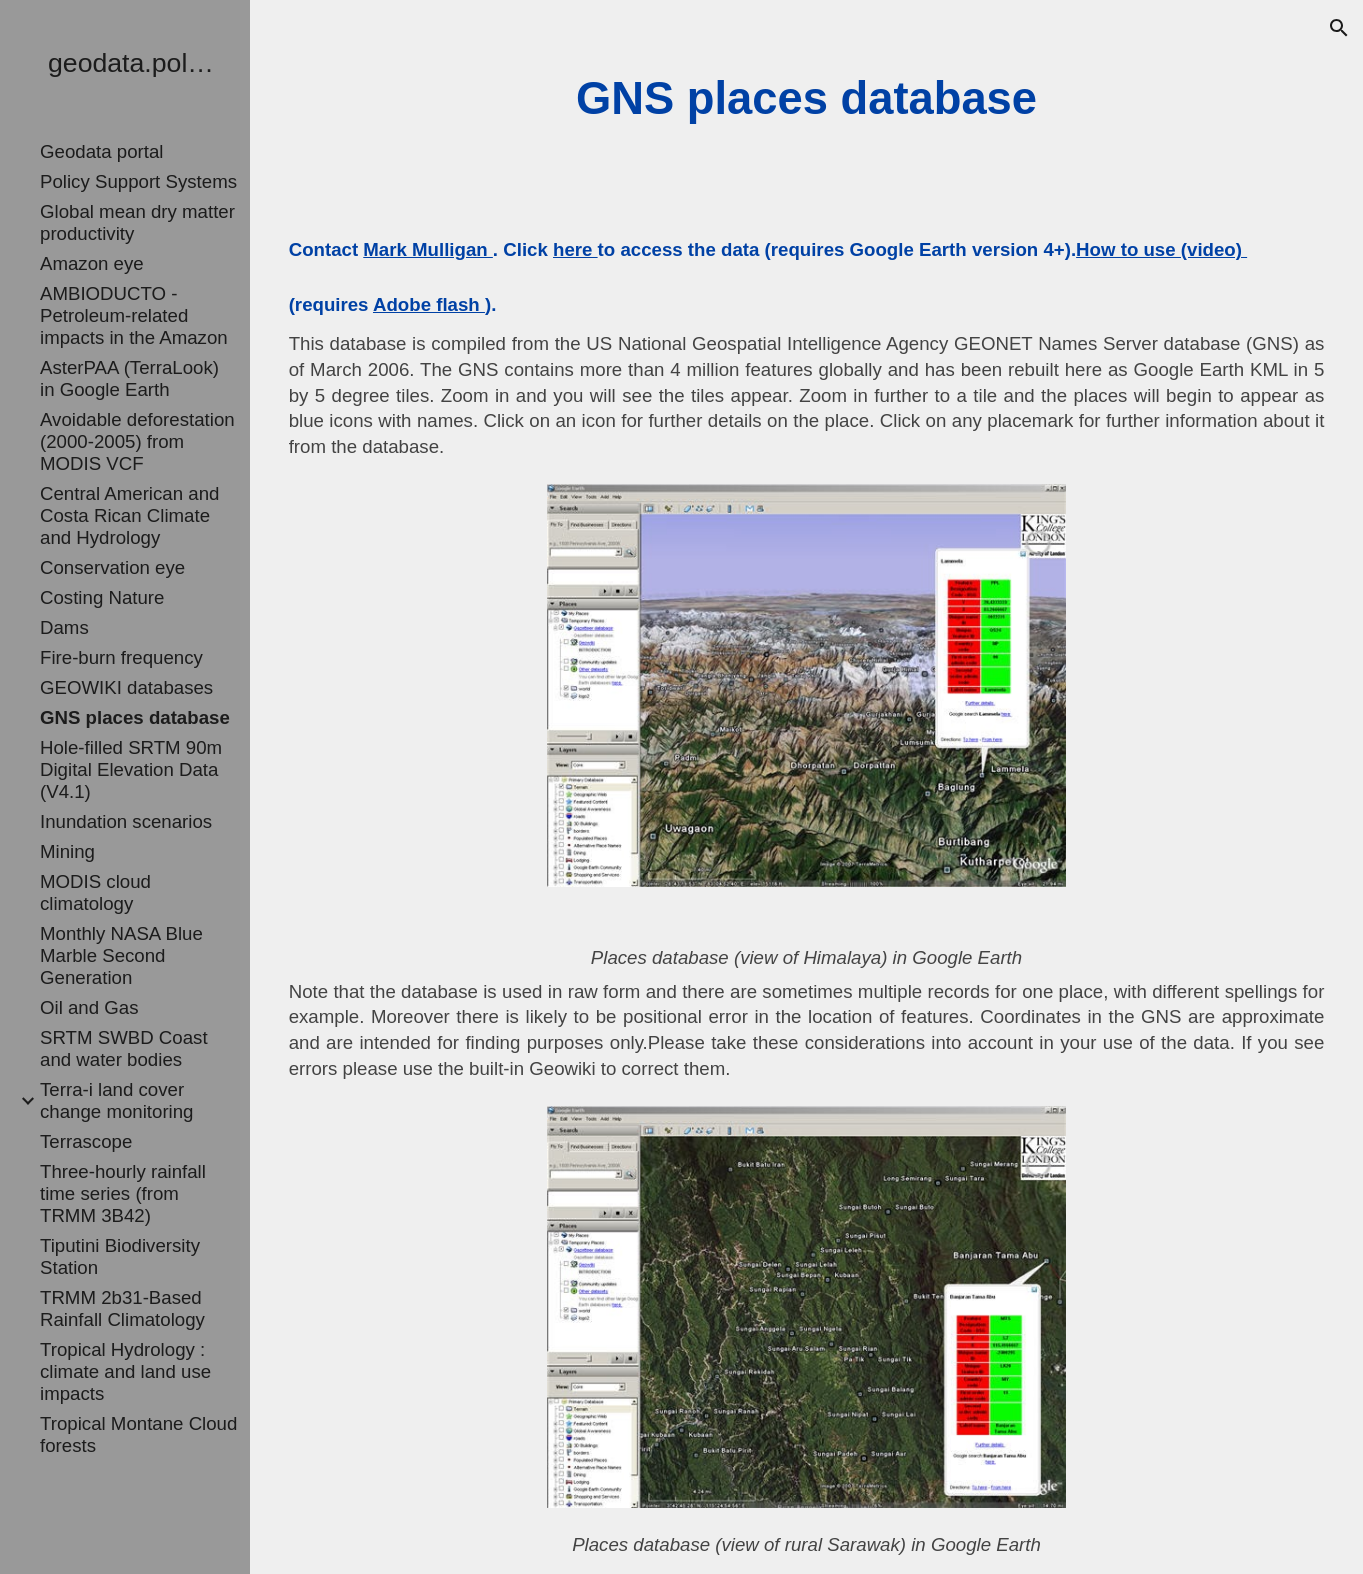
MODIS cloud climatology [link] (95, 892)
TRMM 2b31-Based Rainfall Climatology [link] (122, 1308)
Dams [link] (64, 627)
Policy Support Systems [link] (138, 181)
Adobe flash (429, 304)
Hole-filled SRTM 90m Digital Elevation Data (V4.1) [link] (131, 769)
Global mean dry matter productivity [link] (137, 222)
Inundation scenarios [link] (126, 821)
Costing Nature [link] (102, 597)
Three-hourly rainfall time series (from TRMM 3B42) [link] (123, 1193)
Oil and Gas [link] (89, 1007)
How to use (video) (1161, 249)
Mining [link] (67, 851)
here (575, 249)
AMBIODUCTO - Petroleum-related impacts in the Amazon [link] (134, 315)
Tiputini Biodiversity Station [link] (120, 1256)
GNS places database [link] (135, 717)
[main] (806, 99)
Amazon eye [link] (92, 263)
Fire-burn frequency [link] (121, 657)
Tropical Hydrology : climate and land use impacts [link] (125, 1371)
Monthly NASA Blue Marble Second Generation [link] (121, 955)
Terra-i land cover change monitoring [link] (117, 1100)
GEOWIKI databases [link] (126, 687)
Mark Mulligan (428, 249)
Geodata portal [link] (101, 151)
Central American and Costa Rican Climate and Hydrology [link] (129, 515)
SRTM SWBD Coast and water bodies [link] (124, 1048)
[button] (1339, 28)
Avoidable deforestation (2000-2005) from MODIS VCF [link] (137, 441)
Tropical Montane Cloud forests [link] (138, 1434)
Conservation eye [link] (112, 567)
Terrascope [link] (86, 1141)
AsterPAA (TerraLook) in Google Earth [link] (129, 378)
